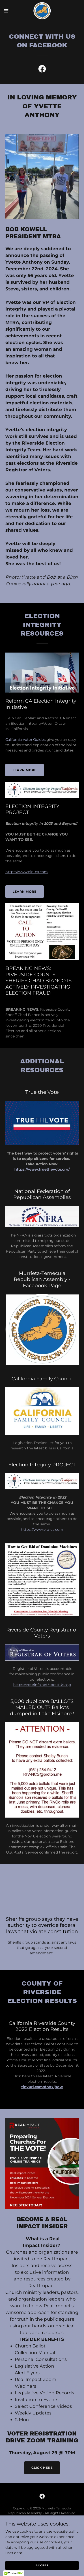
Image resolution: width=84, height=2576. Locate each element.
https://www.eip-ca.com (42, 1529)
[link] (42, 11)
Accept (42, 2565)
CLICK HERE (42, 2468)
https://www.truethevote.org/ (42, 1169)
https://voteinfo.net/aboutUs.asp (42, 1685)
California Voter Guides (25, 739)
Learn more (25, 770)
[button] (8, 10)
